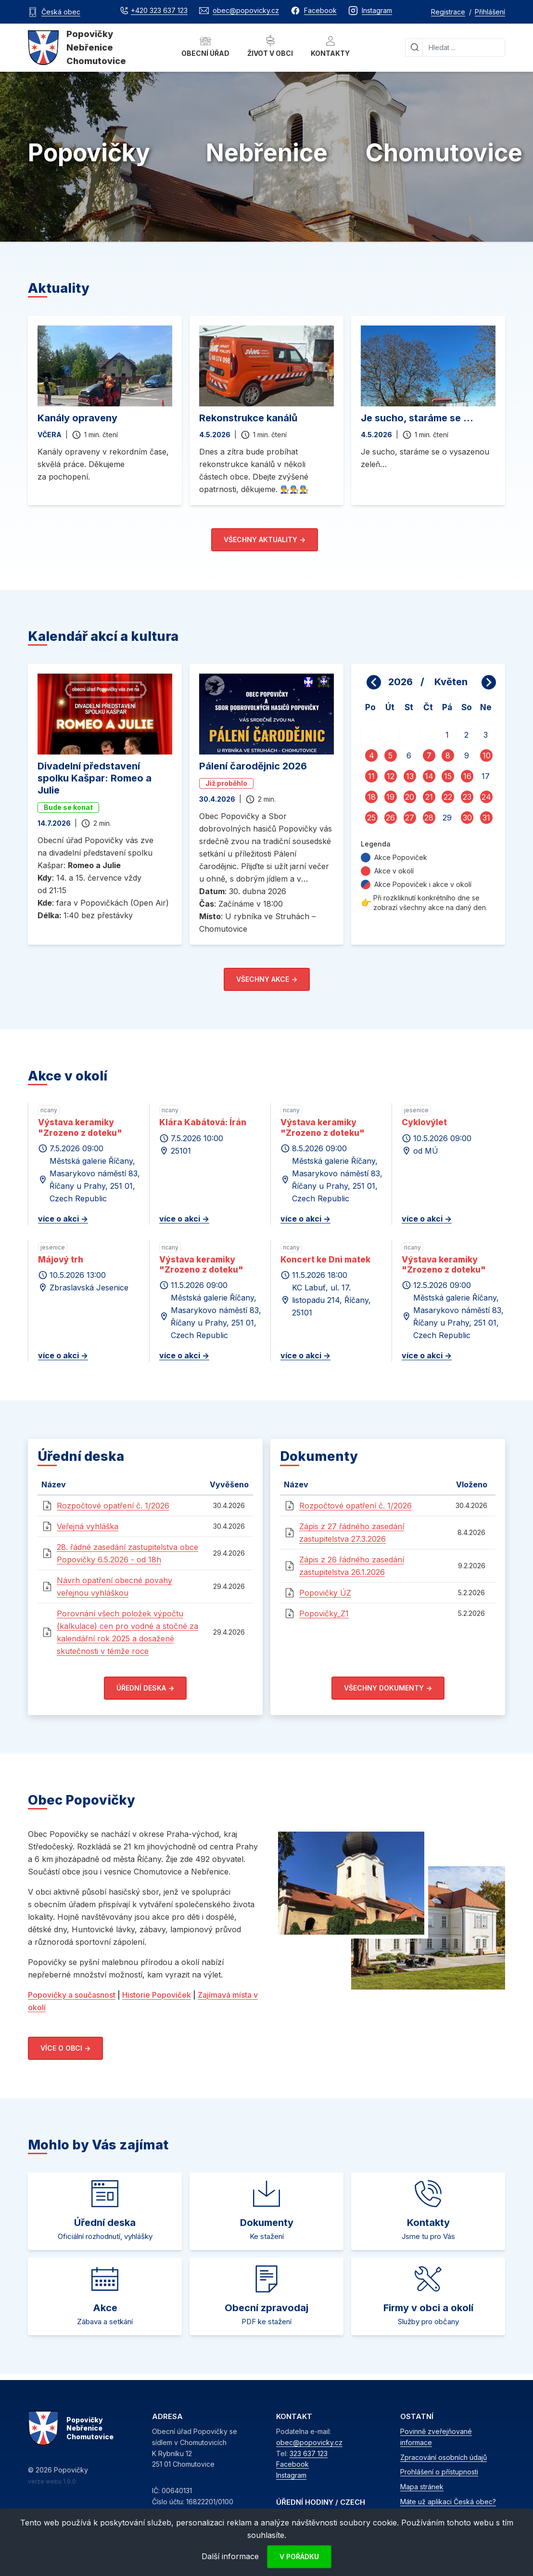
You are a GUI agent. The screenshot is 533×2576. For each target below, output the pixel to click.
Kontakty (330, 46)
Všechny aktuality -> (264, 539)
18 (372, 797)
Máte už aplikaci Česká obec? (448, 2502)
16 (467, 776)
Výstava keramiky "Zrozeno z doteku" (80, 1127)
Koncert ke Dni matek (325, 1259)
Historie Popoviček (156, 1995)
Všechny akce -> (266, 979)
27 (409, 817)
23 (467, 797)
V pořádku (299, 2556)
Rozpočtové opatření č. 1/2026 (113, 1505)
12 (390, 776)
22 (448, 797)
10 (486, 755)
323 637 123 (309, 2453)
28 (428, 817)
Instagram (291, 2475)
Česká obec (60, 12)
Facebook (292, 2464)
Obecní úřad (205, 46)
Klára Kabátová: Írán (202, 1122)
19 (390, 797)
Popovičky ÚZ (325, 1593)
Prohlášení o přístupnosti (439, 2472)
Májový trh (60, 1259)
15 (448, 776)
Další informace (230, 2556)
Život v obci (270, 46)
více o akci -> (63, 1218)
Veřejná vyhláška (87, 1526)
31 (486, 817)
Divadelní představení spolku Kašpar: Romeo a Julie (95, 778)
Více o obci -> (65, 2048)
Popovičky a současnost (71, 1995)
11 (371, 776)
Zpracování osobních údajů (443, 2457)
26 (390, 817)
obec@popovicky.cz (309, 2442)
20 (409, 797)
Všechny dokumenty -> (388, 1688)
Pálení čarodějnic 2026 (253, 766)
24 (486, 797)
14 (429, 776)
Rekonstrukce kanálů (248, 418)
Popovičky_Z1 (324, 1613)
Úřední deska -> (145, 1688)
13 (410, 776)
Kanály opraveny (77, 418)
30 (467, 817)
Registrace (448, 12)
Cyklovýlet (424, 1122)
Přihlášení (490, 12)
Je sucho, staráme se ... (417, 418)
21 (429, 797)
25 (371, 817)
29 (447, 817)
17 (486, 776)
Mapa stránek (422, 2487)
